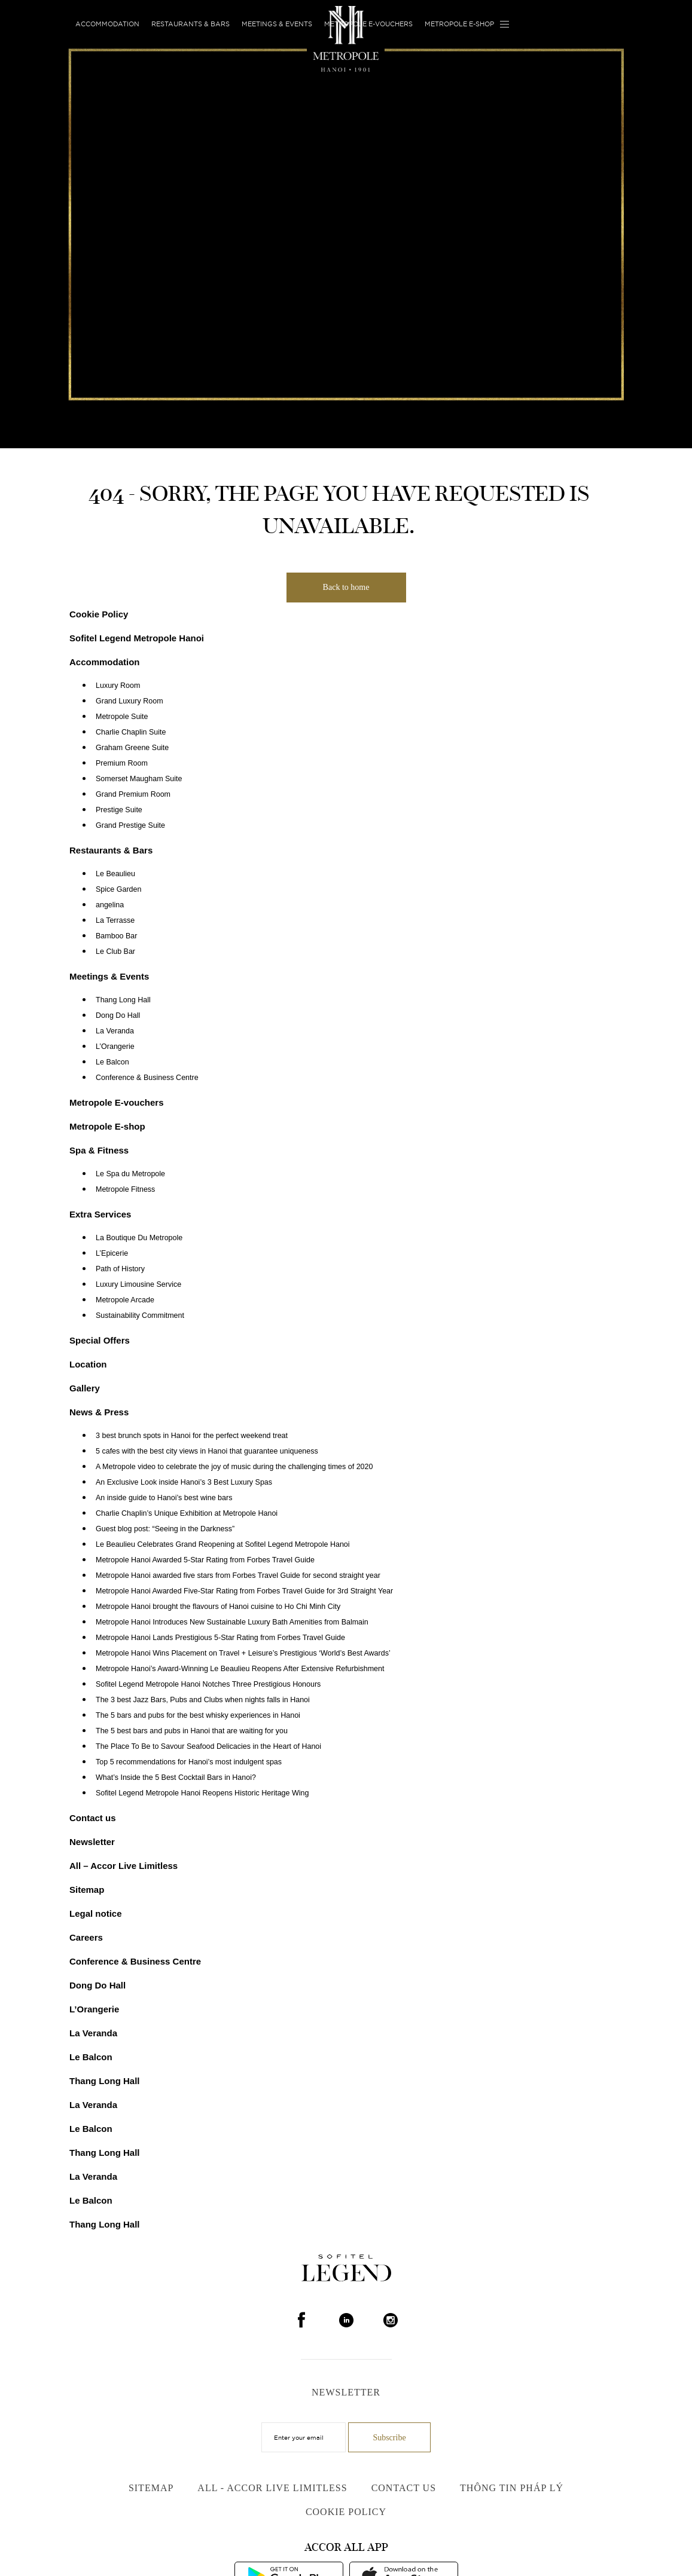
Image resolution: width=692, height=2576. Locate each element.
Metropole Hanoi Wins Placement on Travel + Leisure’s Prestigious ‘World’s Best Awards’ (243, 1653)
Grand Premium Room (133, 794)
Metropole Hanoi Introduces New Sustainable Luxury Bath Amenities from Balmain (232, 1622)
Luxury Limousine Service (138, 1284)
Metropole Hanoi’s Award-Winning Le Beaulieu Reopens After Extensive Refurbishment (240, 1669)
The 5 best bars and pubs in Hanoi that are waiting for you (192, 1731)
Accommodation (107, 23)
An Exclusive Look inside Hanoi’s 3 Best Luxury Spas (184, 1482)
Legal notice (95, 1913)
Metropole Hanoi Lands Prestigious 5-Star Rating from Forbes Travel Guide (220, 1637)
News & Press (99, 1412)
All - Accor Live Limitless (272, 2488)
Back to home (346, 587)
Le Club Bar (115, 951)
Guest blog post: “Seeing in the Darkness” (165, 1529)
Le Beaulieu (115, 874)
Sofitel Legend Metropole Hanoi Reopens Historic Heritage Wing (202, 1793)
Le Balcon (112, 1062)
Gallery (84, 1388)
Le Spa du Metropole (130, 1174)
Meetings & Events (277, 23)
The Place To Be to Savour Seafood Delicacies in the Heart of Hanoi (208, 1746)
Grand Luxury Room (129, 701)
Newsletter (92, 1842)
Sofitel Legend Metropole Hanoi (136, 638)
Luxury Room (118, 685)
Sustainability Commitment (140, 1315)
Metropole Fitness (125, 1189)
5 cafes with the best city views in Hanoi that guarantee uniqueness (207, 1451)
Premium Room (122, 763)
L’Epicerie (112, 1253)
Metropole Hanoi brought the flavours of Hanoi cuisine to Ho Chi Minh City (218, 1606)
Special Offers (99, 1340)
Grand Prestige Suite (130, 825)
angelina (110, 905)
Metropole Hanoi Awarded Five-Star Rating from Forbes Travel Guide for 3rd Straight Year (244, 1591)
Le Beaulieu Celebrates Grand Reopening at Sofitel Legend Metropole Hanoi (223, 1544)
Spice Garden (118, 889)
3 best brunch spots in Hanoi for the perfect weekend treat (192, 1435)
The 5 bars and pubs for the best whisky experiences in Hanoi (198, 1715)
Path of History (120, 1269)
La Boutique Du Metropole (139, 1238)
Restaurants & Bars (190, 23)
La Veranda (115, 1031)
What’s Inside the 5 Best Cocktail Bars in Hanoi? (176, 1777)
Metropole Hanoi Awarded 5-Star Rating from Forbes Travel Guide (205, 1560)
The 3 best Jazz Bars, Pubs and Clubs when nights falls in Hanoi (203, 1700)
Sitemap (86, 1889)
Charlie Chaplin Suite (131, 732)
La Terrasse (115, 920)
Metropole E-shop (459, 23)
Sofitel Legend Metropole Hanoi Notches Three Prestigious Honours (208, 1684)
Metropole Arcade (125, 1300)
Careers (86, 1937)
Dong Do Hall (118, 1015)
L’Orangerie (115, 1046)
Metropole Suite (122, 716)
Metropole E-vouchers (368, 23)
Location (88, 1364)
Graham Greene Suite (132, 748)
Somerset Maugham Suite (139, 779)
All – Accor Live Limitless (123, 1866)
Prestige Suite (119, 810)
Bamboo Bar (116, 936)
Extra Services (100, 1214)
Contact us (92, 1818)
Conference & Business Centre (147, 1077)
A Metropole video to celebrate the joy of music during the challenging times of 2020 (234, 1467)
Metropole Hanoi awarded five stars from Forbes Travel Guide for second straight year (238, 1575)
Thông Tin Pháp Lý (511, 2488)
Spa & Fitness (99, 1150)
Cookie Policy (98, 614)
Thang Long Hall (123, 1000)
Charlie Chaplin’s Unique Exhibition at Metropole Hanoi (187, 1513)
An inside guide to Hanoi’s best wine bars (164, 1498)
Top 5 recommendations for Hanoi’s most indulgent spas (189, 1762)
